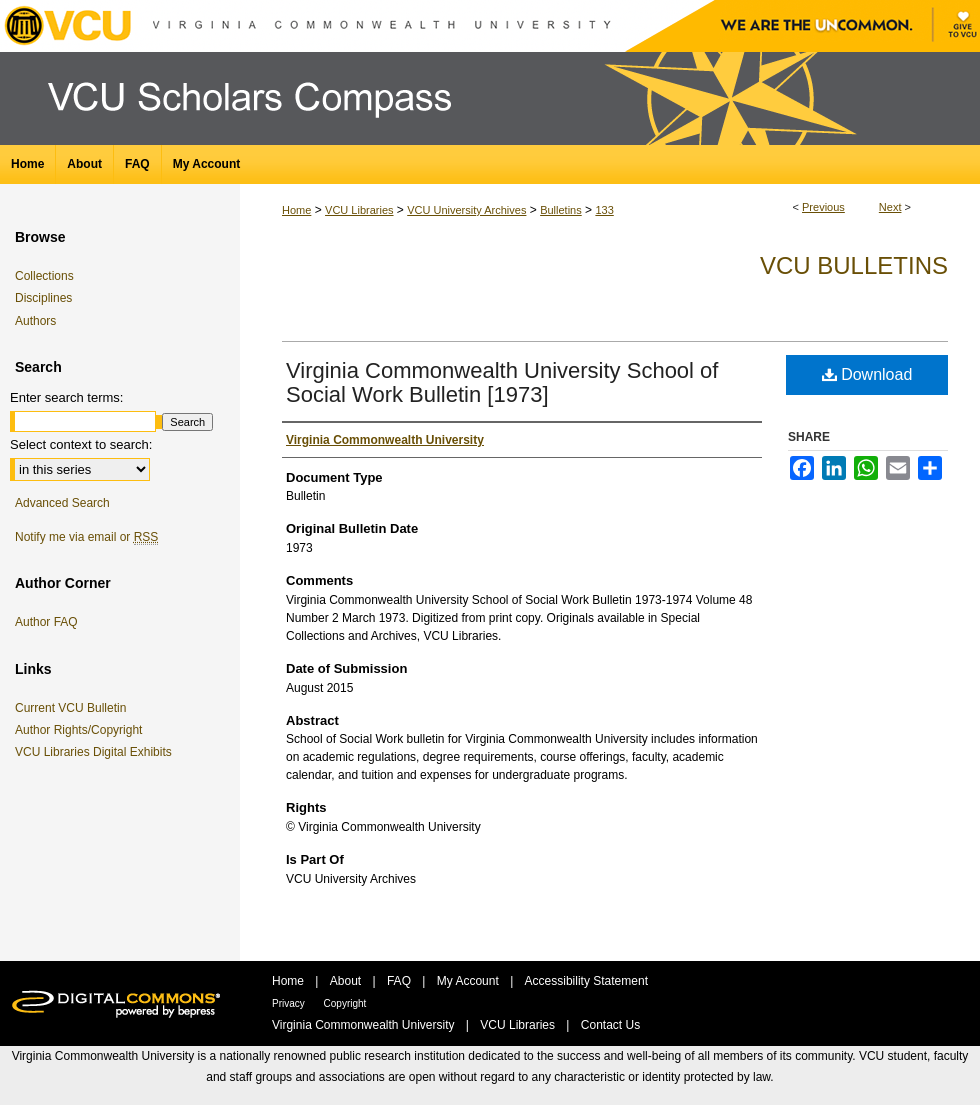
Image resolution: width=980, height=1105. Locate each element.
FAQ (400, 981)
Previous (823, 207)
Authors (35, 321)
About (347, 981)
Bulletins (561, 210)
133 (604, 210)
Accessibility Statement (586, 981)
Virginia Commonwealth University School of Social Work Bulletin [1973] (502, 382)
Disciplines (43, 298)
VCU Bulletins (854, 265)
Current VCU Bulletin (74, 708)
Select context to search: (81, 444)
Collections (44, 276)
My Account (469, 981)
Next (890, 207)
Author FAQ (46, 622)
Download (867, 374)
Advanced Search (62, 503)
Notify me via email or (86, 537)
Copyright (345, 1003)
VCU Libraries (359, 210)
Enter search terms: (66, 397)
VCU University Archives (466, 210)
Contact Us (610, 1025)
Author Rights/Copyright (82, 730)
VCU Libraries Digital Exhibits (97, 752)
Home (296, 210)
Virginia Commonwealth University (365, 1025)
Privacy (290, 1003)
